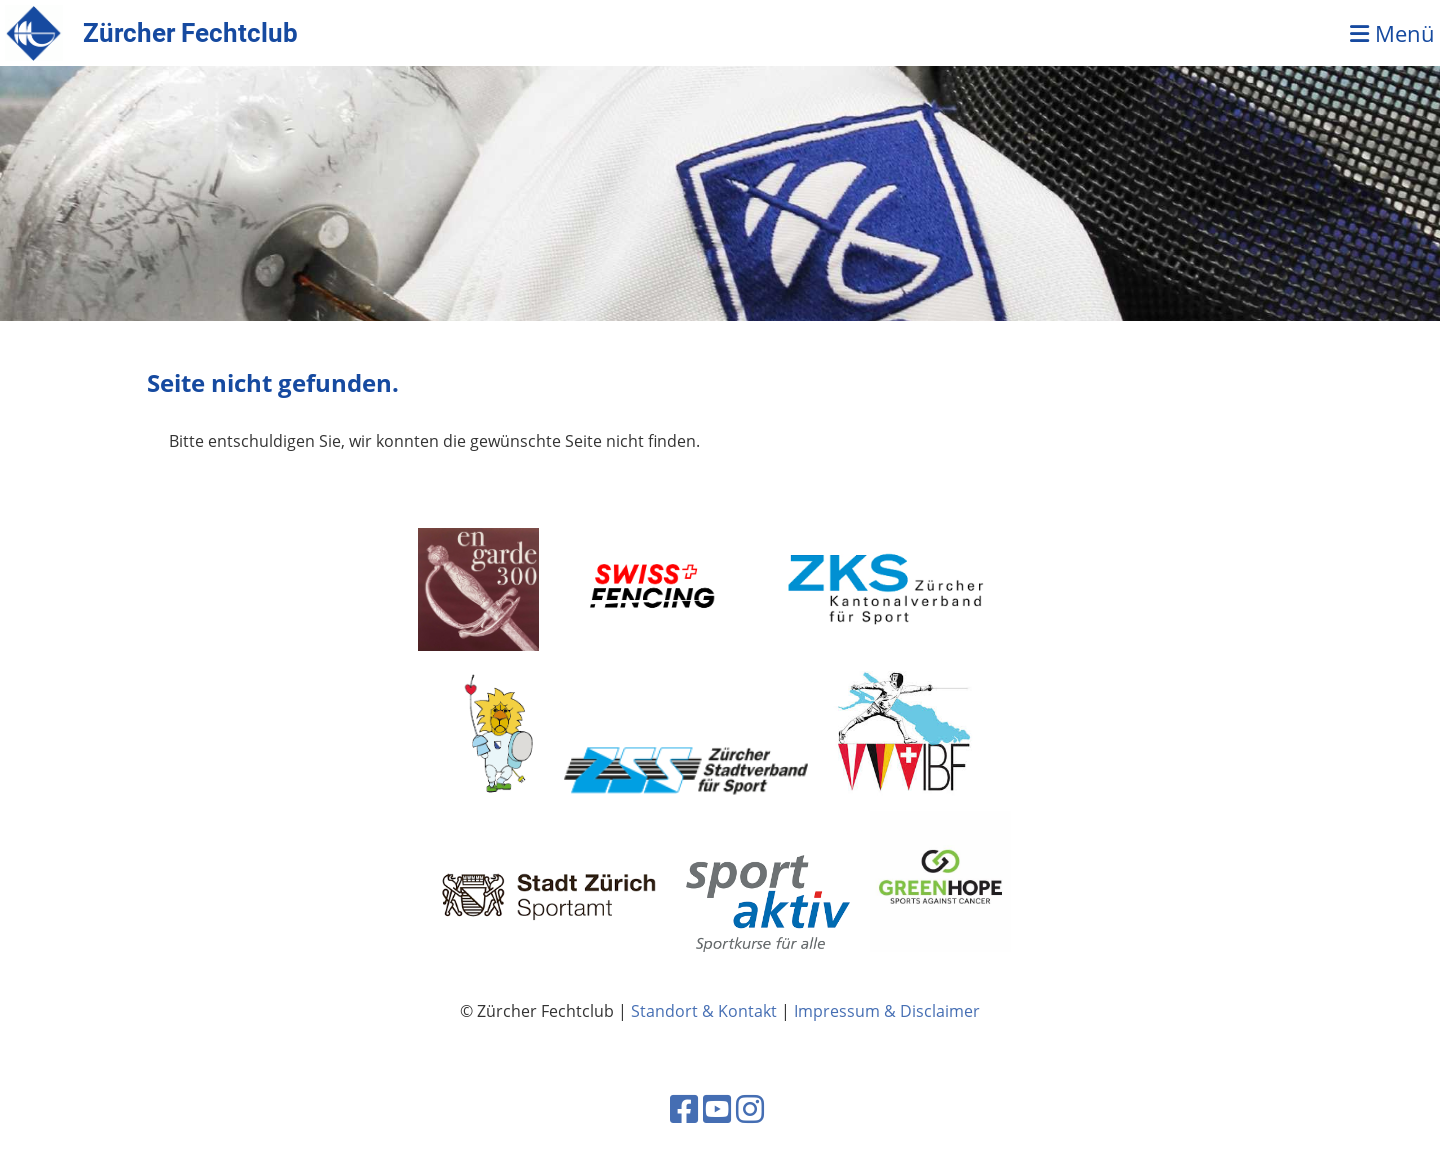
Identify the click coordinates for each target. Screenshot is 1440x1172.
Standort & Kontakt (704, 1011)
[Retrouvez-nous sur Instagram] (750, 1108)
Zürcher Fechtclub (190, 33)
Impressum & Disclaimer (887, 1011)
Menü (1392, 33)
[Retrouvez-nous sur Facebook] (684, 1108)
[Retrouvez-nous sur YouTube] (717, 1108)
